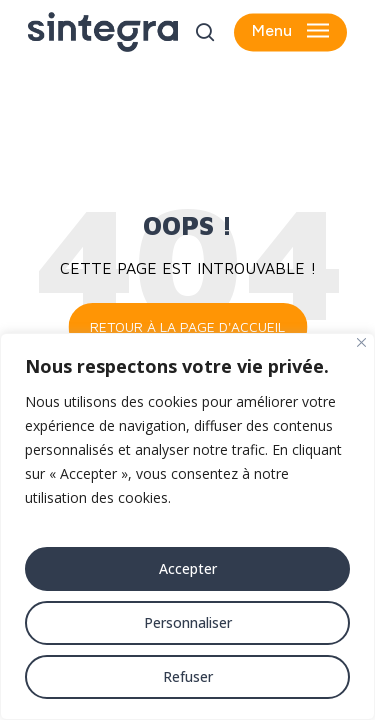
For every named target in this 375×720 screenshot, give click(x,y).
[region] (187, 526)
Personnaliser (188, 622)
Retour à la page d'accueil (187, 326)
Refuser (188, 676)
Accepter (188, 568)
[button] (290, 32)
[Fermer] (361, 342)
